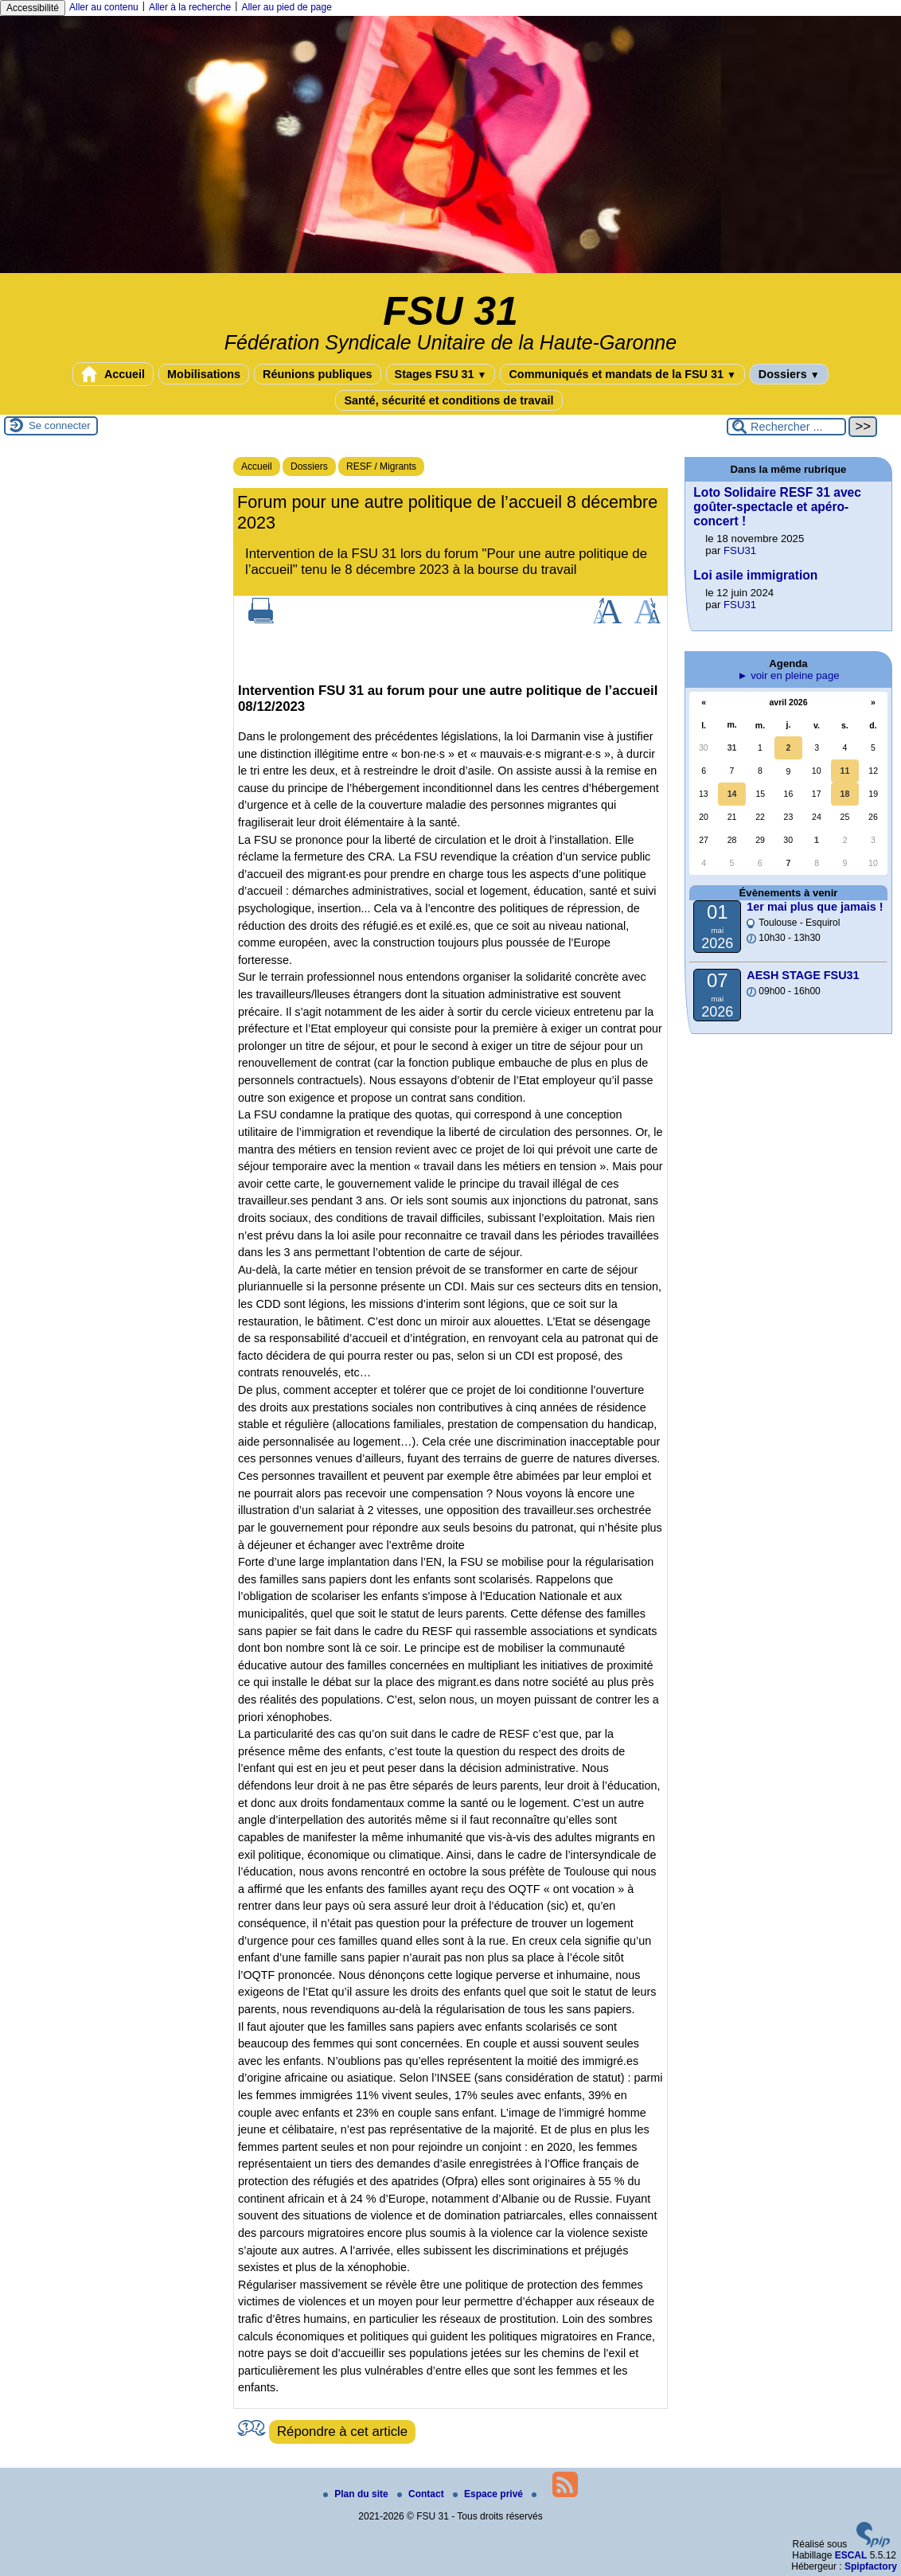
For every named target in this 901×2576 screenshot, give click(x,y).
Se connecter (60, 425)
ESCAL (851, 2555)
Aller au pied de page (286, 7)
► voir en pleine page (788, 675)
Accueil (113, 374)
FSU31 (740, 550)
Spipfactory (870, 2566)
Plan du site (357, 2494)
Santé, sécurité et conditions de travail (448, 400)
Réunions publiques (317, 374)
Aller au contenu (103, 7)
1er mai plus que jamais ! (815, 906)
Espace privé (489, 2494)
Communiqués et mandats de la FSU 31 (622, 374)
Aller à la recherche (190, 7)
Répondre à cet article (342, 2431)
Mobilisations (203, 374)
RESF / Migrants (381, 466)
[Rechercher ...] (786, 426)
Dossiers (789, 374)
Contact (422, 2494)
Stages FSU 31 (441, 374)
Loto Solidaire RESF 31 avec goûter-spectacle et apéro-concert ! (777, 507)
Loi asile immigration (755, 575)
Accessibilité (32, 8)
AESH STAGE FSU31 (803, 975)
